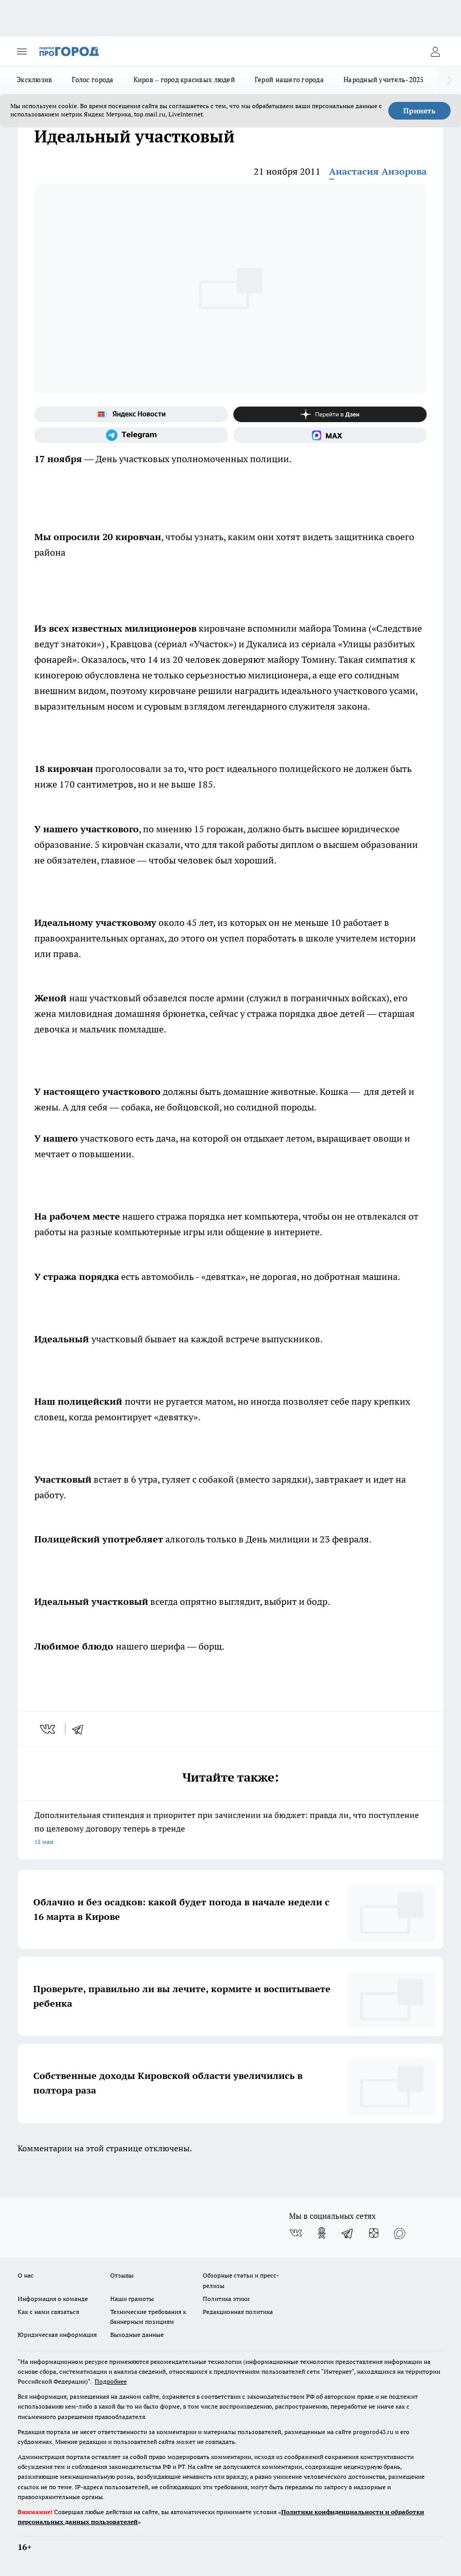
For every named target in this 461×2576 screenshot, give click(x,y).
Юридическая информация (57, 2334)
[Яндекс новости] (131, 414)
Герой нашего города (289, 79)
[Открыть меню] (21, 51)
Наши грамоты (132, 2299)
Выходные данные (137, 2334)
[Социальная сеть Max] (330, 435)
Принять (419, 110)
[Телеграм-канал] (131, 435)
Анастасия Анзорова (378, 171)
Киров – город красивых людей (184, 79)
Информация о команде (53, 2299)
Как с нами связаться (48, 2312)
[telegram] (81, 1729)
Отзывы (122, 2275)
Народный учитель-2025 (384, 79)
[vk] (48, 1729)
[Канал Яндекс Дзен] (330, 414)
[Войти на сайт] (435, 51)
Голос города (92, 79)
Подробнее (111, 2381)
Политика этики (226, 2299)
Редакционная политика (238, 2312)
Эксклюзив (34, 79)
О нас (26, 2275)
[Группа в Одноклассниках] (322, 2232)
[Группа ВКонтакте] (296, 2232)
